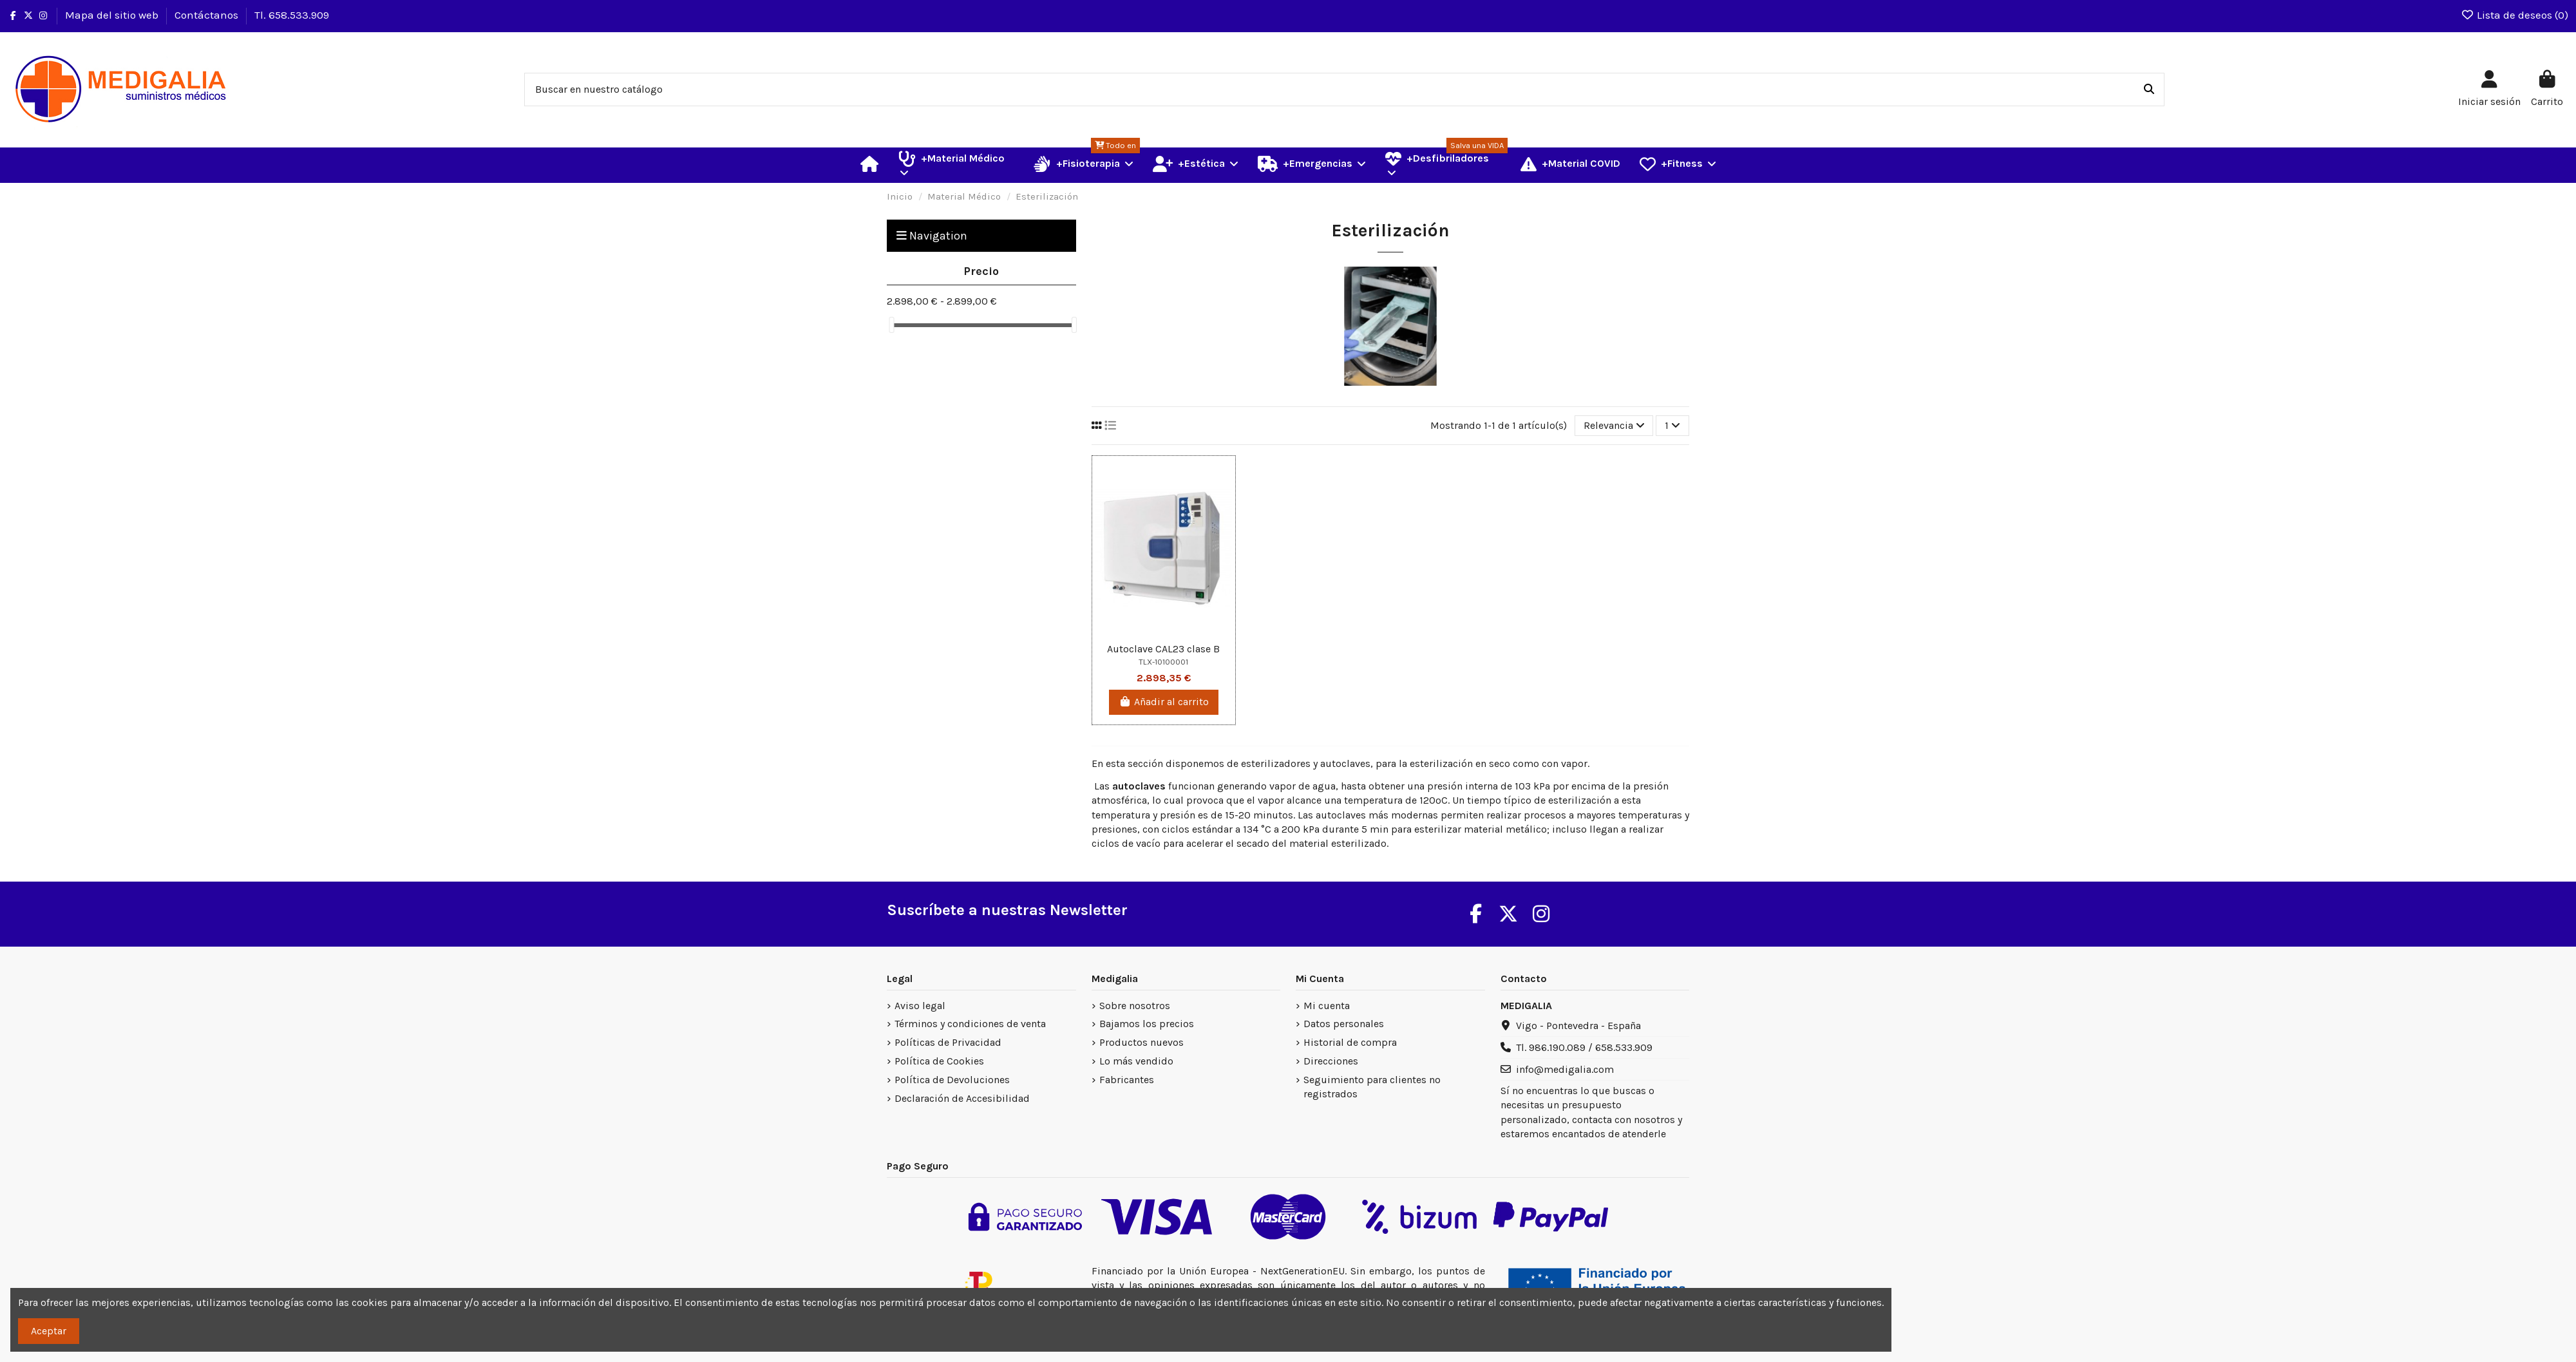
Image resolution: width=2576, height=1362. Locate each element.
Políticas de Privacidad (948, 1042)
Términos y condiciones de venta (970, 1023)
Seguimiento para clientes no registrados (1372, 1087)
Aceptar (48, 1331)
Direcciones (1330, 1061)
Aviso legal (920, 1005)
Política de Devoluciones (952, 1080)
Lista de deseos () (2514, 14)
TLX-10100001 (1163, 662)
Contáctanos (208, 14)
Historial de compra (1350, 1042)
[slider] (891, 325)
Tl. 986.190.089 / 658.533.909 (1584, 1047)
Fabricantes (1126, 1080)
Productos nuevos (1141, 1042)
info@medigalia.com (1565, 1069)
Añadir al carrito (1164, 701)
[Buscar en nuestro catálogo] (2149, 89)
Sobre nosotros (1134, 1005)
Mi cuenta (1326, 1005)
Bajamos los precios (1146, 1023)
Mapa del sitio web (113, 14)
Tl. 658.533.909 (291, 14)
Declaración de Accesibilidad (962, 1098)
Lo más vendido (1136, 1061)
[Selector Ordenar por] (1614, 425)
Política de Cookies (939, 1061)
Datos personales (1343, 1023)
